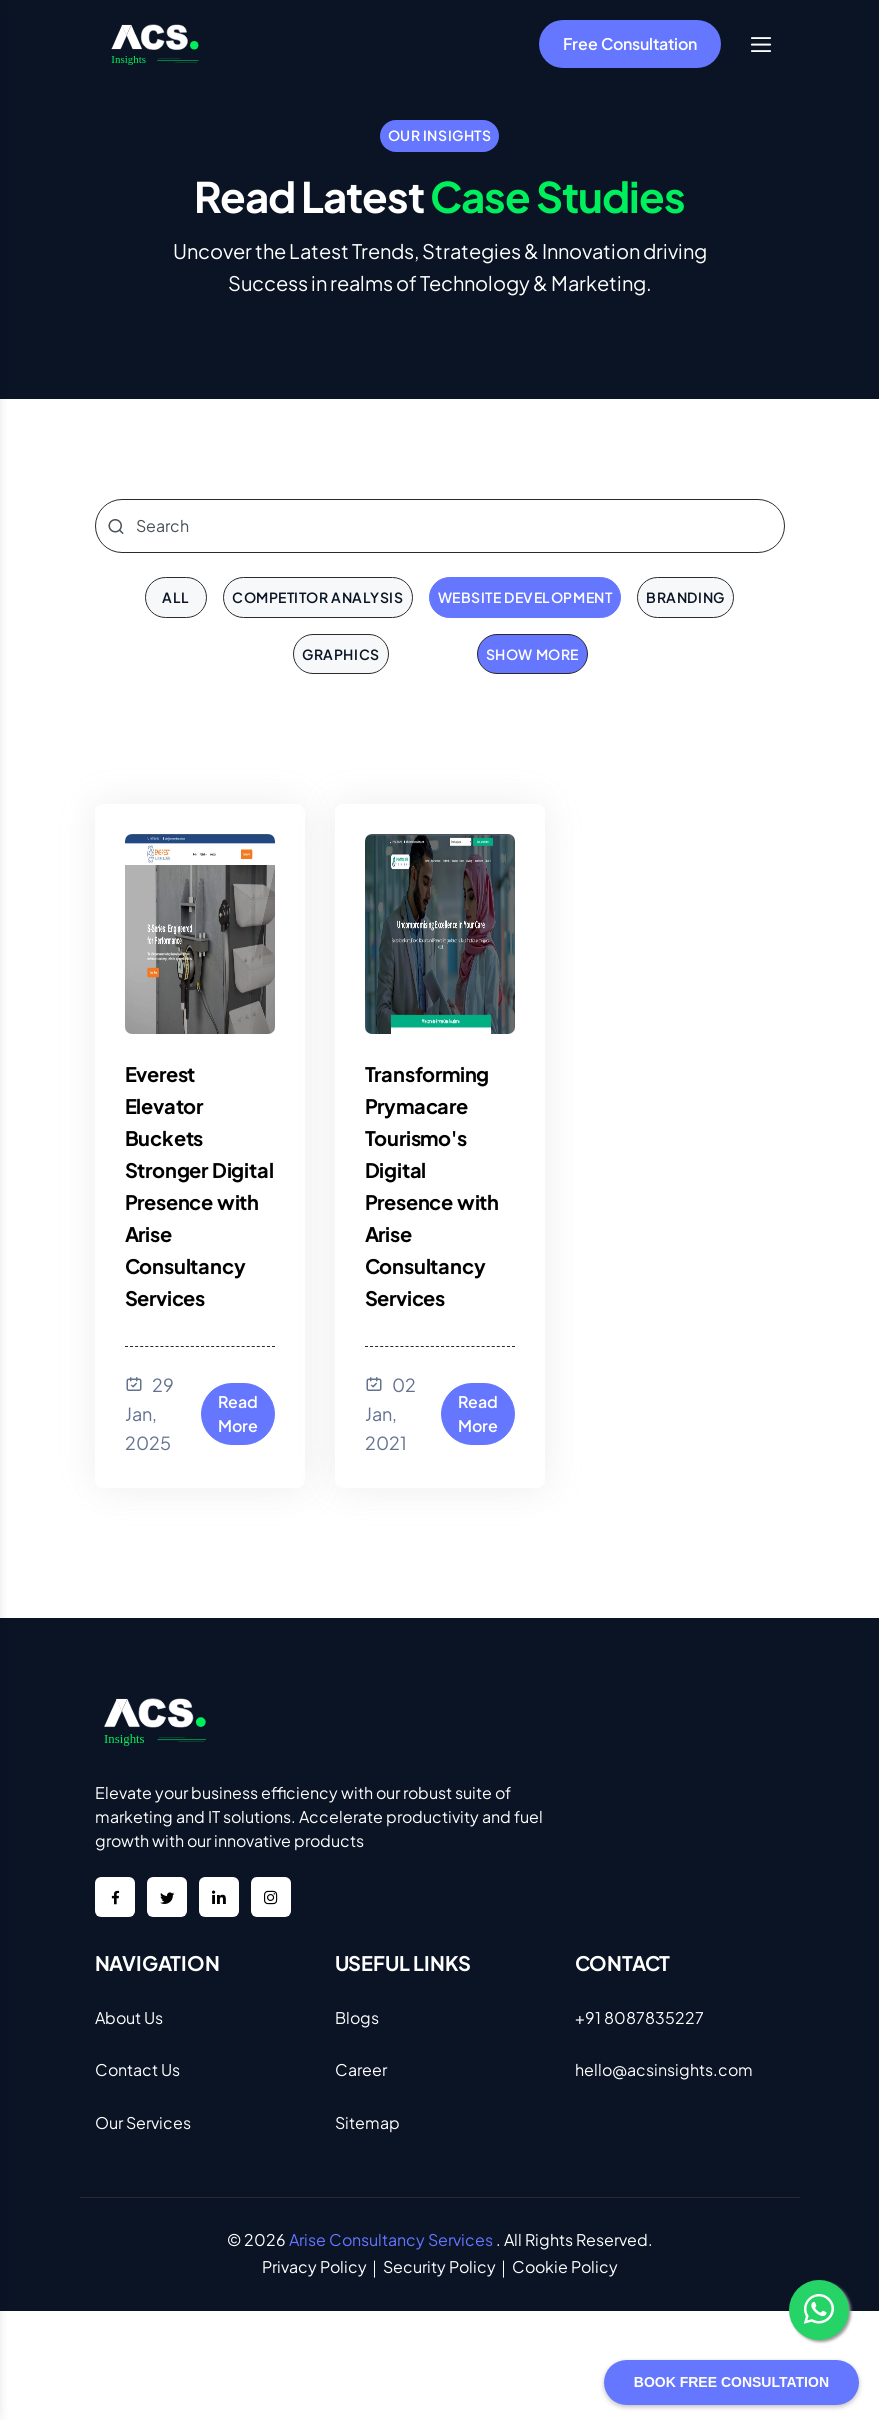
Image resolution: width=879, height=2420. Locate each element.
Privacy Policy (314, 2266)
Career (361, 2069)
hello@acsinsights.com (664, 2069)
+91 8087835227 (639, 2017)
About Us (129, 2017)
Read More (238, 1413)
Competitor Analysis (318, 597)
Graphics (340, 654)
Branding (685, 597)
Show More (532, 654)
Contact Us (137, 2069)
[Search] (440, 526)
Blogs (357, 2017)
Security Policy (439, 2266)
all (176, 597)
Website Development (525, 597)
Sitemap (367, 2122)
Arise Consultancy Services (391, 2239)
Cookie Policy (565, 2266)
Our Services (143, 2122)
